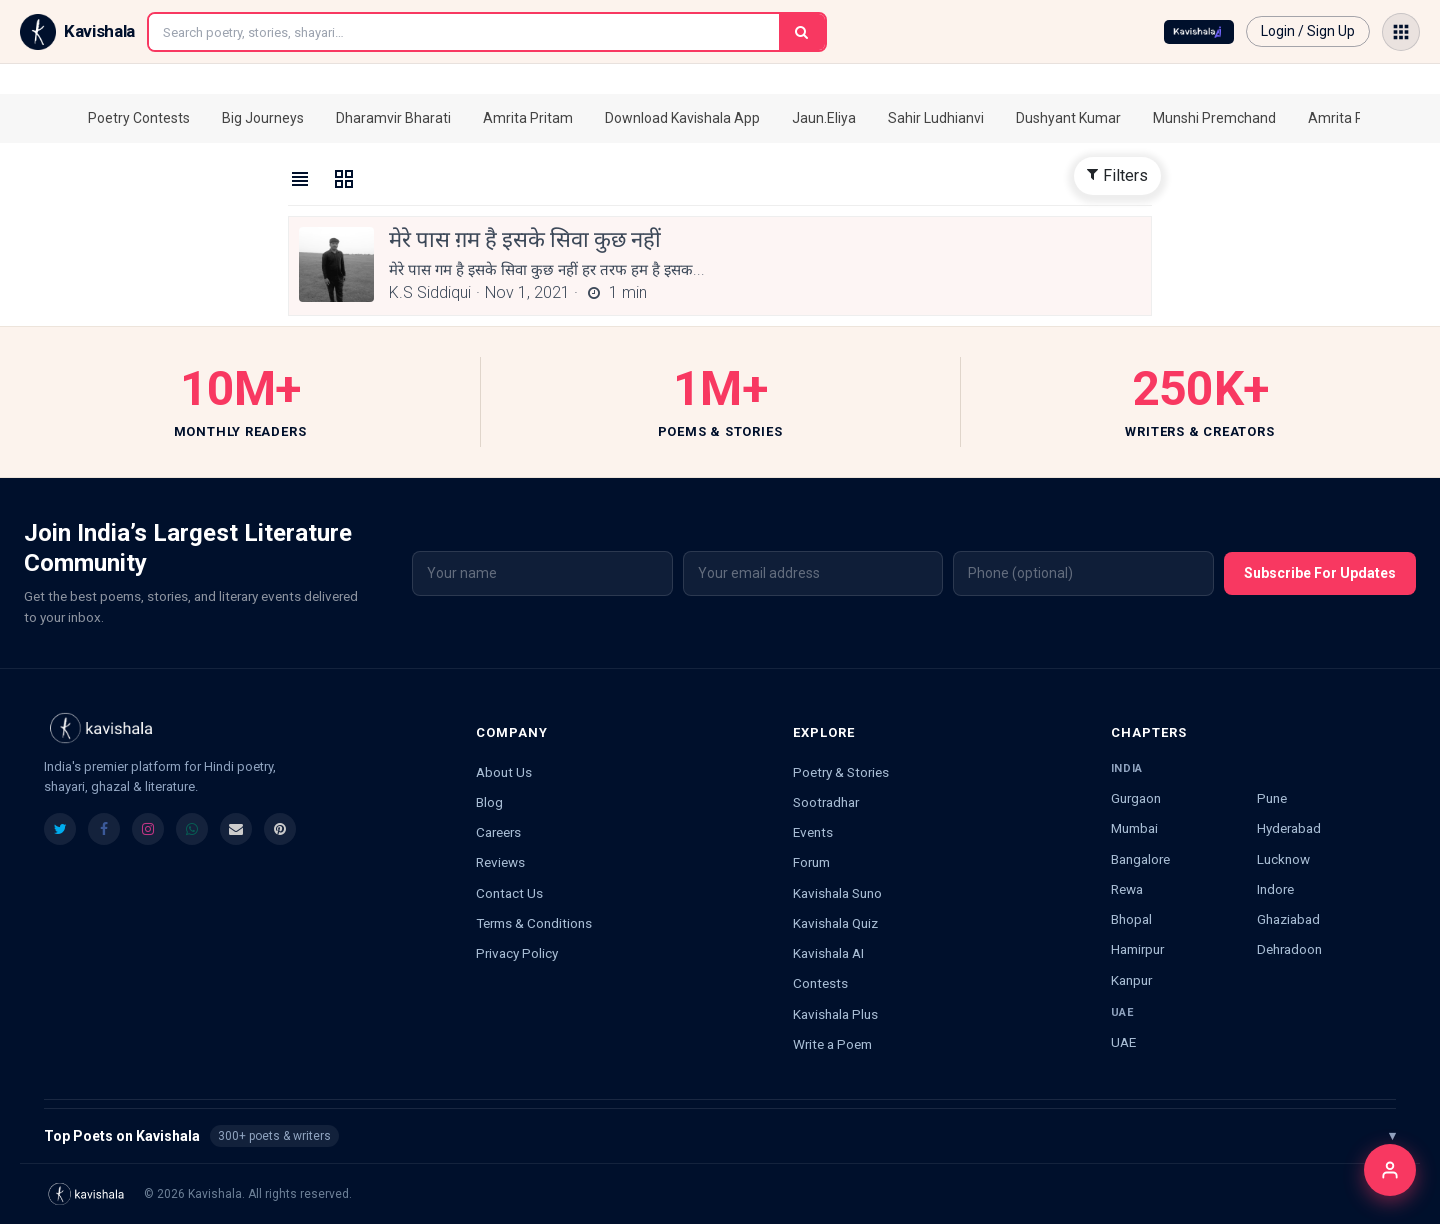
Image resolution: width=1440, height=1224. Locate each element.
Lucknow (1283, 859)
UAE (1123, 1042)
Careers (498, 832)
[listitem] (60, 829)
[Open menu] (1401, 32)
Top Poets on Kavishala (720, 1136)
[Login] (1390, 1170)
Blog (489, 802)
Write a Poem (832, 1044)
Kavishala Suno (837, 893)
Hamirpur (1137, 949)
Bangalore (1140, 859)
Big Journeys (263, 118)
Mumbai (1134, 828)
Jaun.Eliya (824, 118)
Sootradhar (826, 802)
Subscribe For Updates (1320, 573)
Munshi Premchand (1214, 118)
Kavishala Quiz (835, 923)
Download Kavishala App (682, 118)
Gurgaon (1136, 798)
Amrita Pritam (528, 118)
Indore (1275, 889)
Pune (1272, 798)
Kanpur (1131, 980)
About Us (504, 772)
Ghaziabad (1288, 919)
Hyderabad (1289, 828)
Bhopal (1131, 919)
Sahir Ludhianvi (936, 118)
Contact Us (509, 893)
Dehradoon (1289, 949)
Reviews (500, 862)
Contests (820, 983)
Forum (811, 862)
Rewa (1127, 889)
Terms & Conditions (534, 923)
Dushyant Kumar (1068, 118)
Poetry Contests (139, 118)
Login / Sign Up (1308, 31)
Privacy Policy (517, 953)
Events (813, 832)
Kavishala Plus (835, 1014)
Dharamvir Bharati (393, 118)
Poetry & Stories (841, 772)
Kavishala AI (828, 953)
